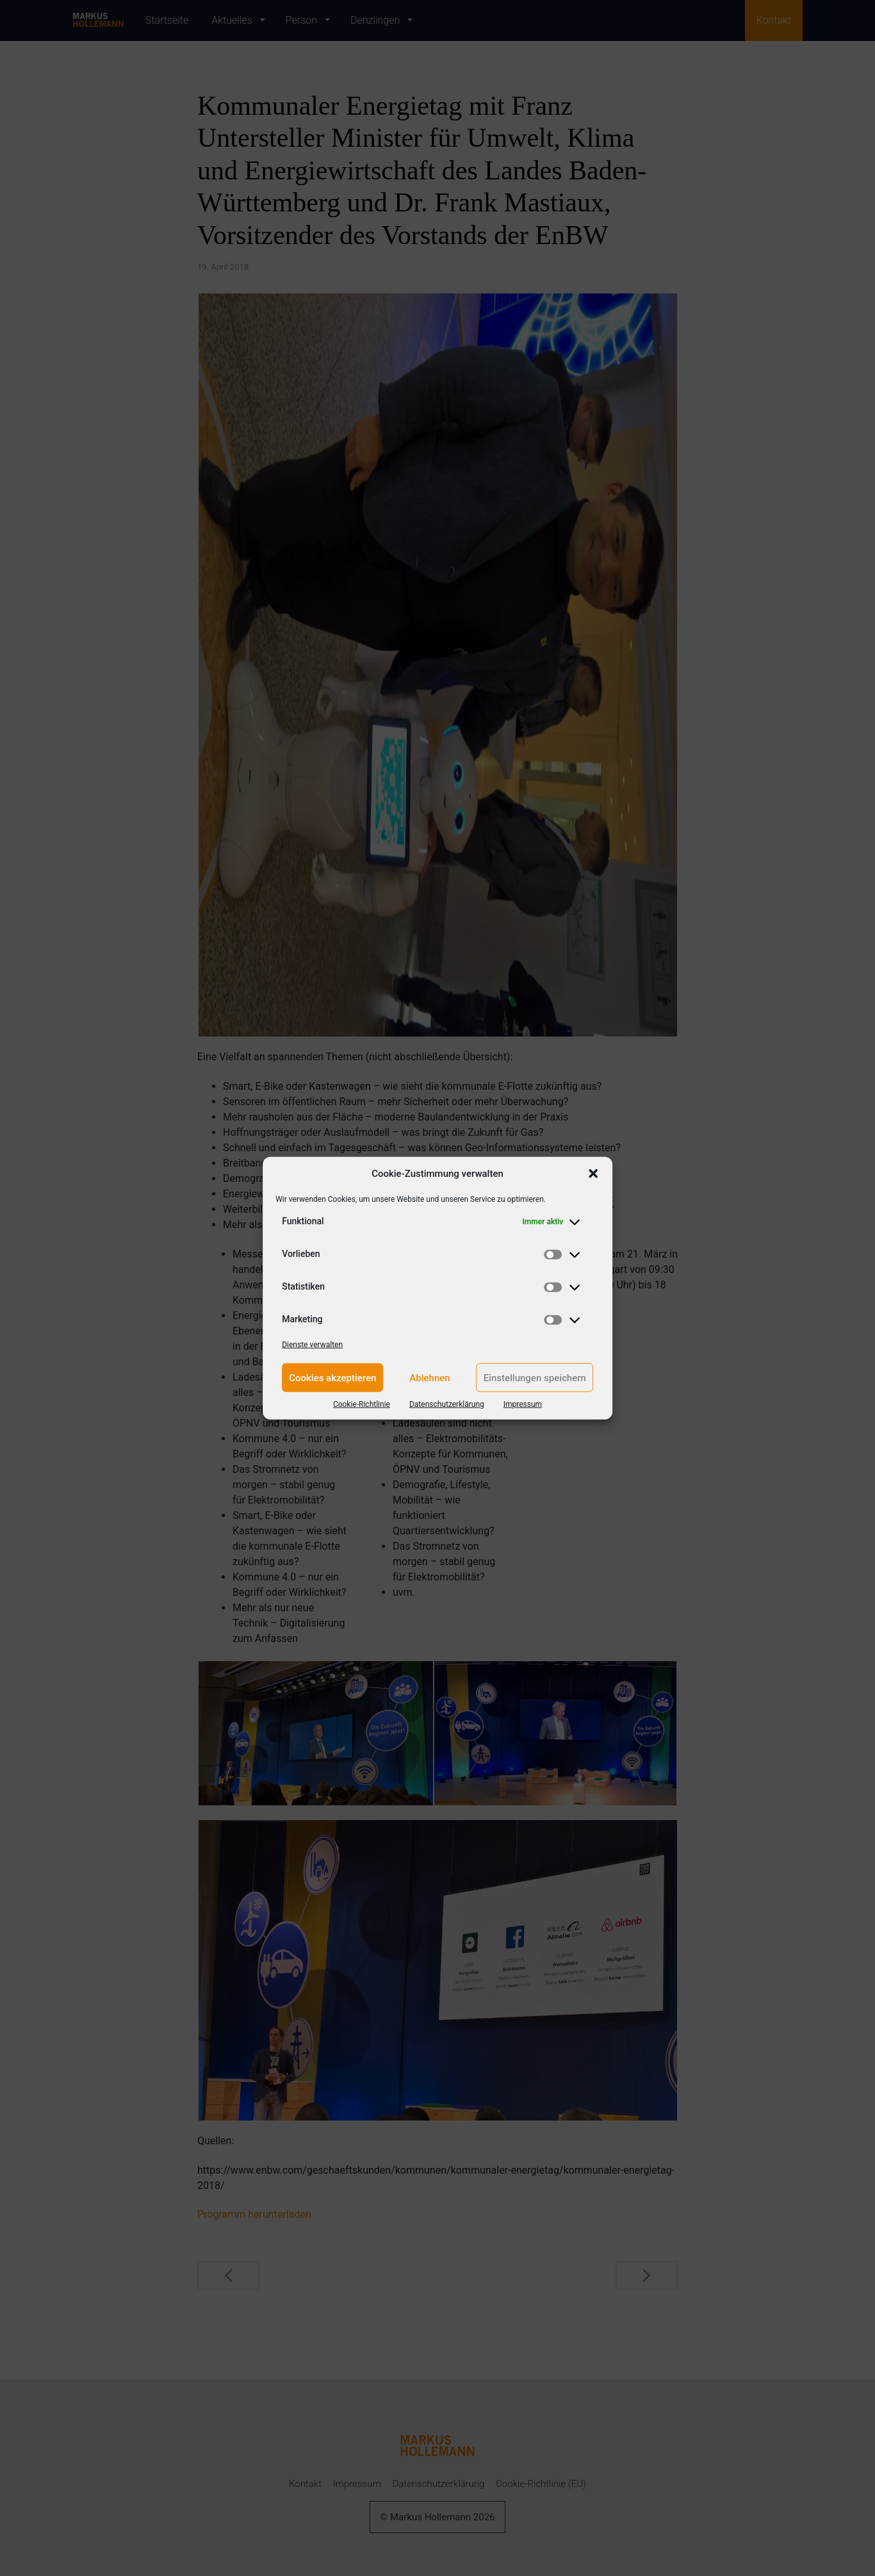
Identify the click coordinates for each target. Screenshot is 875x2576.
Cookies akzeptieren (332, 1377)
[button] (593, 1173)
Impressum (522, 1404)
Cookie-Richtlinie (361, 1404)
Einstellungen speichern (535, 1377)
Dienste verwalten (312, 1344)
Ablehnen (429, 1377)
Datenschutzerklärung (446, 1404)
